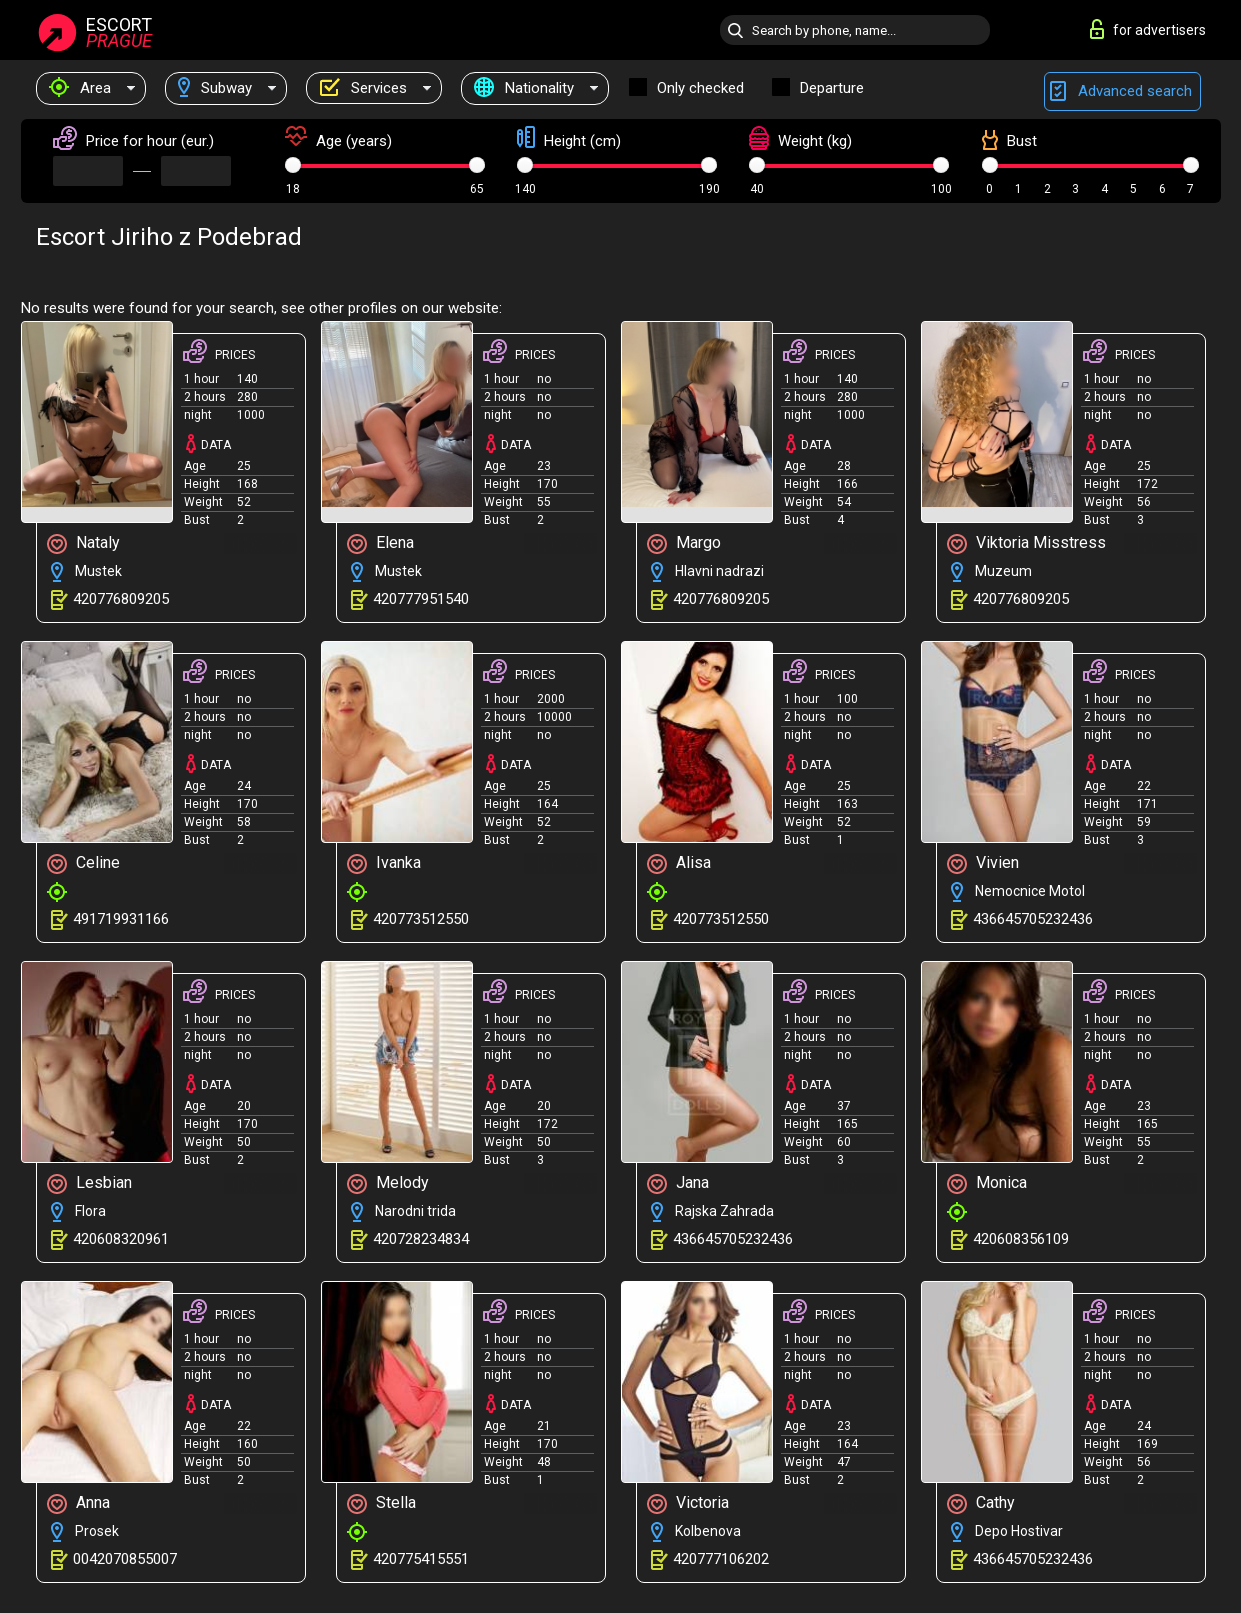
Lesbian (89, 1183)
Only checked (700, 88)
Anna (78, 1503)
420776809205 (121, 599)
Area (80, 88)
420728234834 (421, 1239)
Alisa (679, 863)
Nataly (83, 543)
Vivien (983, 863)
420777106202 (721, 1559)
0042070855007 (125, 1559)
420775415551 (421, 1559)
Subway (215, 88)
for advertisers (1148, 29)
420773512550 (421, 919)
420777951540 (421, 599)
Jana (678, 1183)
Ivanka (384, 863)
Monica (987, 1183)
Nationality (524, 88)
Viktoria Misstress (1026, 543)
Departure (832, 88)
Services (363, 88)
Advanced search (1122, 91)
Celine (83, 863)
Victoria (688, 1503)
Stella (381, 1503)
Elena (380, 543)
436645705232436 (1033, 919)
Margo (684, 543)
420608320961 (121, 1239)
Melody (388, 1183)
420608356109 (1021, 1239)
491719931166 (121, 919)
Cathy (981, 1503)
